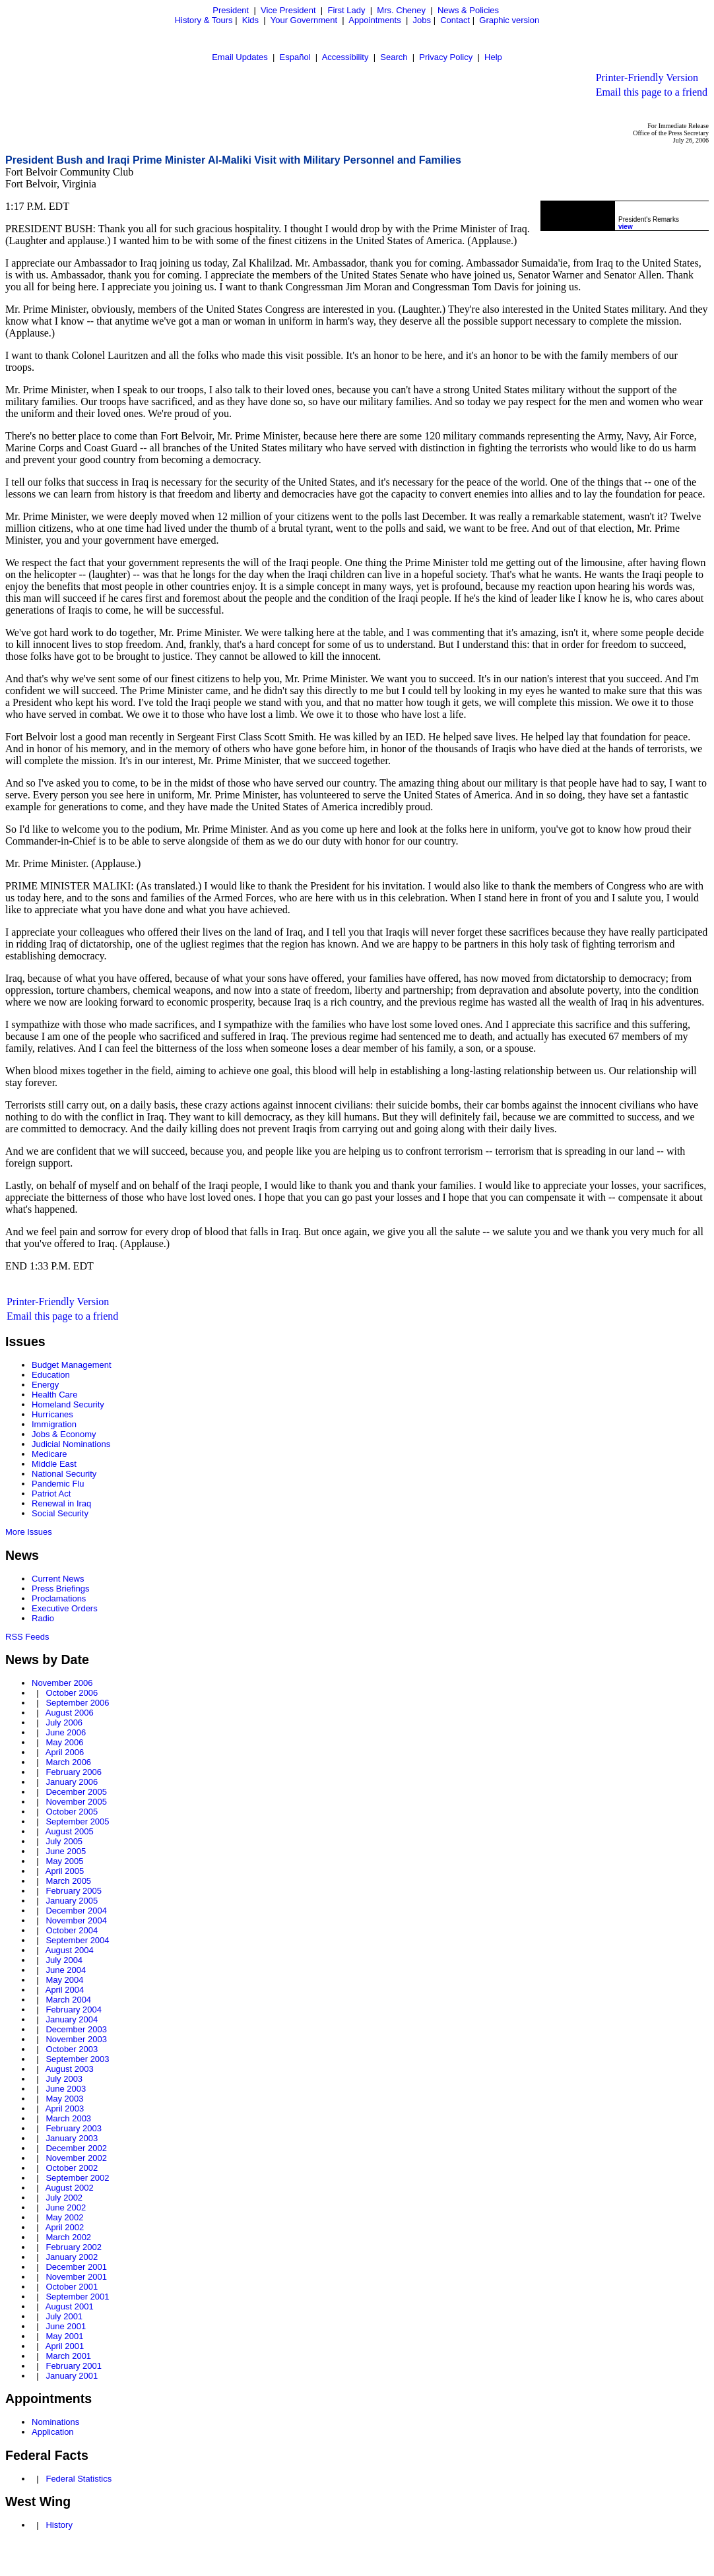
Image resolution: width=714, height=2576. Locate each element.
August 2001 (70, 2306)
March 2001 (68, 2356)
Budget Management (72, 1365)
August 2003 (70, 2069)
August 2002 (70, 2188)
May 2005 (64, 1861)
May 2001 (64, 2336)
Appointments (374, 20)
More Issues (28, 1532)
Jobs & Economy (64, 1434)
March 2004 (68, 2000)
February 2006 (74, 1772)
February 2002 (74, 2247)
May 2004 (64, 1980)
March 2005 (68, 1881)
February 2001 (74, 2366)
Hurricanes (52, 1414)
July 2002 (64, 2198)
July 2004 (64, 1960)
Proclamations (59, 1598)
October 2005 (72, 1812)
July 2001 (64, 2316)
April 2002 (65, 2227)
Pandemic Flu (58, 1484)
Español (295, 57)
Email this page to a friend (651, 92)
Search (393, 57)
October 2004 (72, 1930)
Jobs (422, 20)
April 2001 (65, 2346)
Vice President (288, 10)
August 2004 (70, 1950)
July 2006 (64, 1722)
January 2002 (72, 2257)
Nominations (55, 2422)
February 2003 (74, 2128)
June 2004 (66, 1970)
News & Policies (468, 10)
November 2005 (76, 1802)
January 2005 (72, 1901)
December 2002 (76, 2148)
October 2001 (72, 2287)
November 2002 (76, 2158)
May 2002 (64, 2217)
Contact (455, 20)
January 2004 (72, 2019)
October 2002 (72, 2168)
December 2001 (76, 2267)
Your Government (304, 20)
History (59, 2525)
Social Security (60, 1513)
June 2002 (66, 2207)
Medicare (49, 1454)
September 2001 (77, 2297)
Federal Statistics (79, 2479)
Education (51, 1375)
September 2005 (77, 1821)
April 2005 (65, 1871)
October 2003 (72, 2049)
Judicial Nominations (71, 1444)
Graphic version (509, 20)
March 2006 (68, 1762)
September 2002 (77, 2178)
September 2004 (77, 1940)
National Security (64, 1474)
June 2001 (66, 2326)
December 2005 (76, 1792)
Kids (250, 20)
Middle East (54, 1464)
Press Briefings (60, 1589)
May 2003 (64, 2099)
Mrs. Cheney (401, 10)
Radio (43, 1618)
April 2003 (65, 2108)
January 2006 (72, 1782)
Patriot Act (51, 1493)
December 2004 (76, 1911)
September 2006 (77, 1703)
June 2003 (66, 2089)
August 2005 (70, 1831)
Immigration (54, 1424)
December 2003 (76, 2029)
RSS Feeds (27, 1637)
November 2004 (76, 1920)
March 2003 (68, 2118)
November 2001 (76, 2277)
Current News (58, 1579)
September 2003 (77, 2059)
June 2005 (66, 1851)
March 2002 (68, 2237)
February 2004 (74, 2009)
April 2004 (65, 1990)
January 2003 (72, 2138)
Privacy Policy (445, 57)
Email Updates (240, 57)
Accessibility (345, 57)
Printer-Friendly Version (647, 77)
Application (53, 2432)
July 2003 (64, 2079)
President (230, 10)
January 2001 (72, 2376)
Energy (45, 1385)
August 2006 (70, 1713)
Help (493, 57)
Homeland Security (68, 1404)
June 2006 (66, 1732)
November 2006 (62, 1683)
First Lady (346, 10)
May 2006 (64, 1742)
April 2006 (65, 1752)
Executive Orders (65, 1608)
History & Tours (204, 20)
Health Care (54, 1395)
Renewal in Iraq (61, 1503)
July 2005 (64, 1841)
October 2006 (72, 1693)
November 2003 (76, 2039)
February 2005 (74, 1891)
